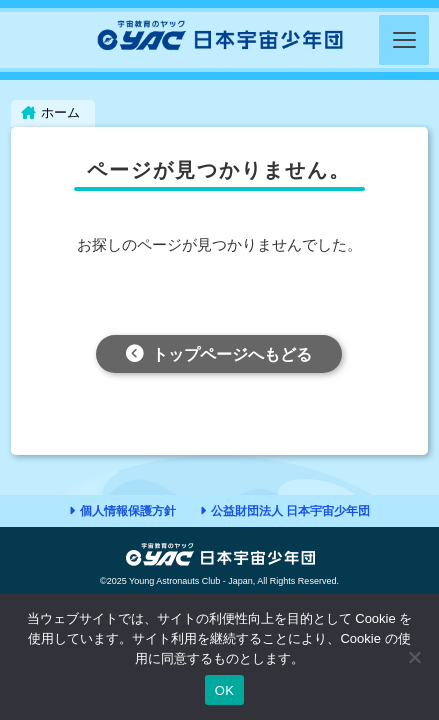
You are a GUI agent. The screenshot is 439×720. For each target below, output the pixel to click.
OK (224, 690)
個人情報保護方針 (128, 511)
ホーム (60, 112)
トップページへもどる (232, 354)
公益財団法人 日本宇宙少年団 (290, 511)
